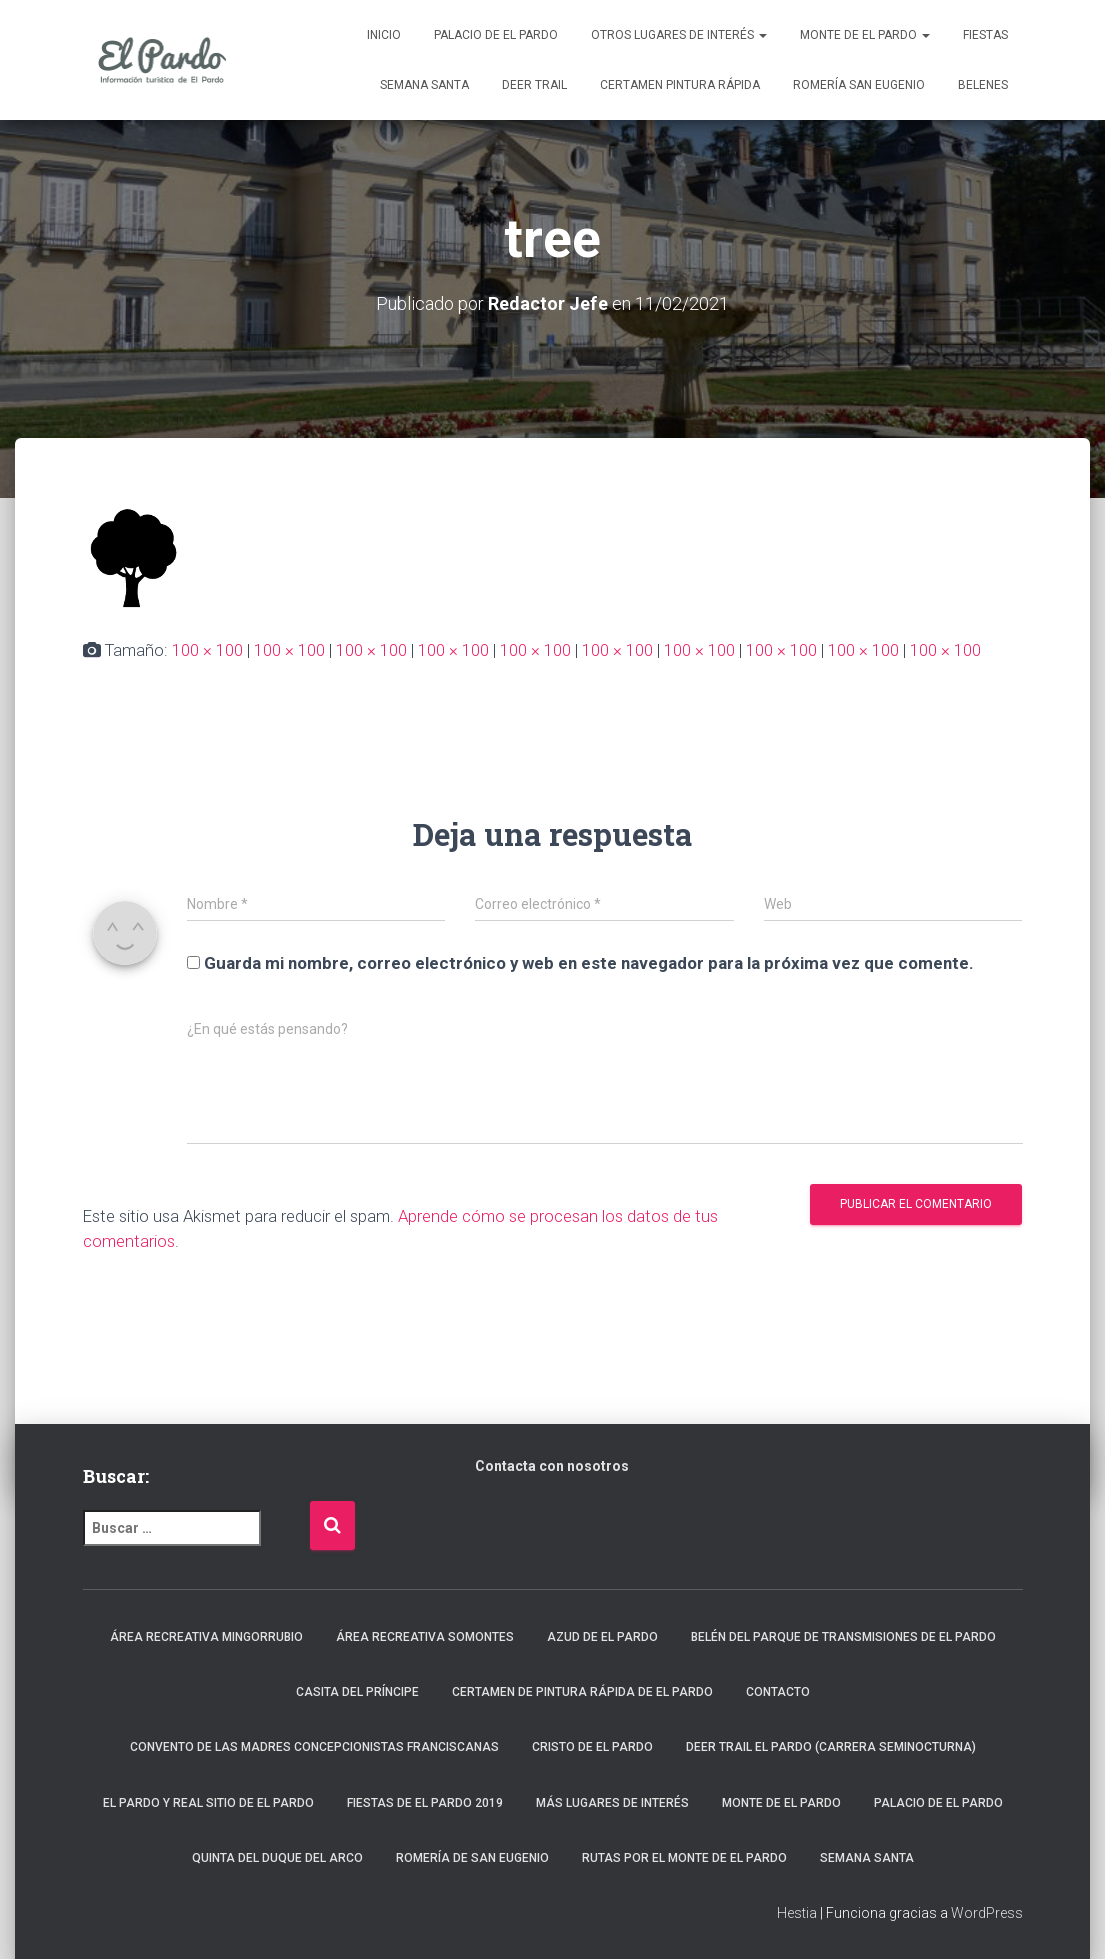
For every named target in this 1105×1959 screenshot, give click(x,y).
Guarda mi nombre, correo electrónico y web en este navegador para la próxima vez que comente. (589, 963)
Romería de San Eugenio (472, 1858)
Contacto (778, 1692)
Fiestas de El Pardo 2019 (425, 1803)
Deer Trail (534, 85)
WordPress (987, 1913)
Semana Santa (424, 85)
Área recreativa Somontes (425, 1637)
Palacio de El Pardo (496, 35)
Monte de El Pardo (865, 35)
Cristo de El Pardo (592, 1747)
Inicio (384, 35)
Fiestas (985, 35)
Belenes (983, 85)
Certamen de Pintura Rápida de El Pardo (582, 1692)
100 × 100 (207, 650)
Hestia (797, 1913)
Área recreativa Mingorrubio (206, 1637)
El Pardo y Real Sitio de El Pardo (208, 1803)
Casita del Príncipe (357, 1692)
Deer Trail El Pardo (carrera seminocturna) (831, 1747)
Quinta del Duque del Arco (277, 1858)
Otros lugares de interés (679, 35)
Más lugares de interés (612, 1803)
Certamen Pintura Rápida (680, 85)
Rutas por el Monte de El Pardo (684, 1858)
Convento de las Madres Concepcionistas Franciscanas (314, 1747)
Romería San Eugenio (859, 85)
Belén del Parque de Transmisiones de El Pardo (843, 1637)
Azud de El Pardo (602, 1637)
